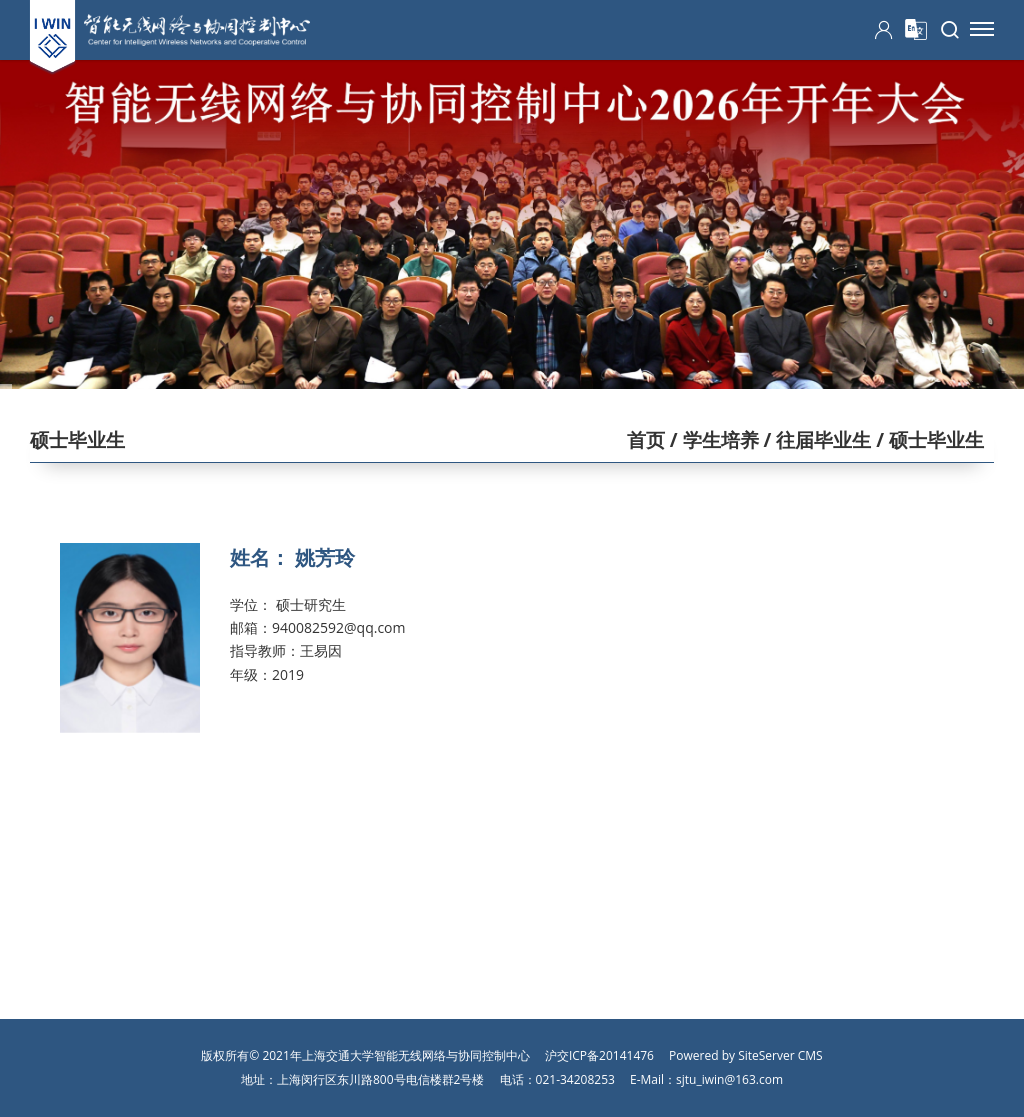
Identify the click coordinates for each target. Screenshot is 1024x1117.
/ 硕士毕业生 (927, 440)
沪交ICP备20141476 (599, 1055)
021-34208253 (575, 1079)
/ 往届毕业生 (815, 440)
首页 (646, 440)
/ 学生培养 (712, 440)
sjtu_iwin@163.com (729, 1079)
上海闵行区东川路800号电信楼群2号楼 (380, 1079)
